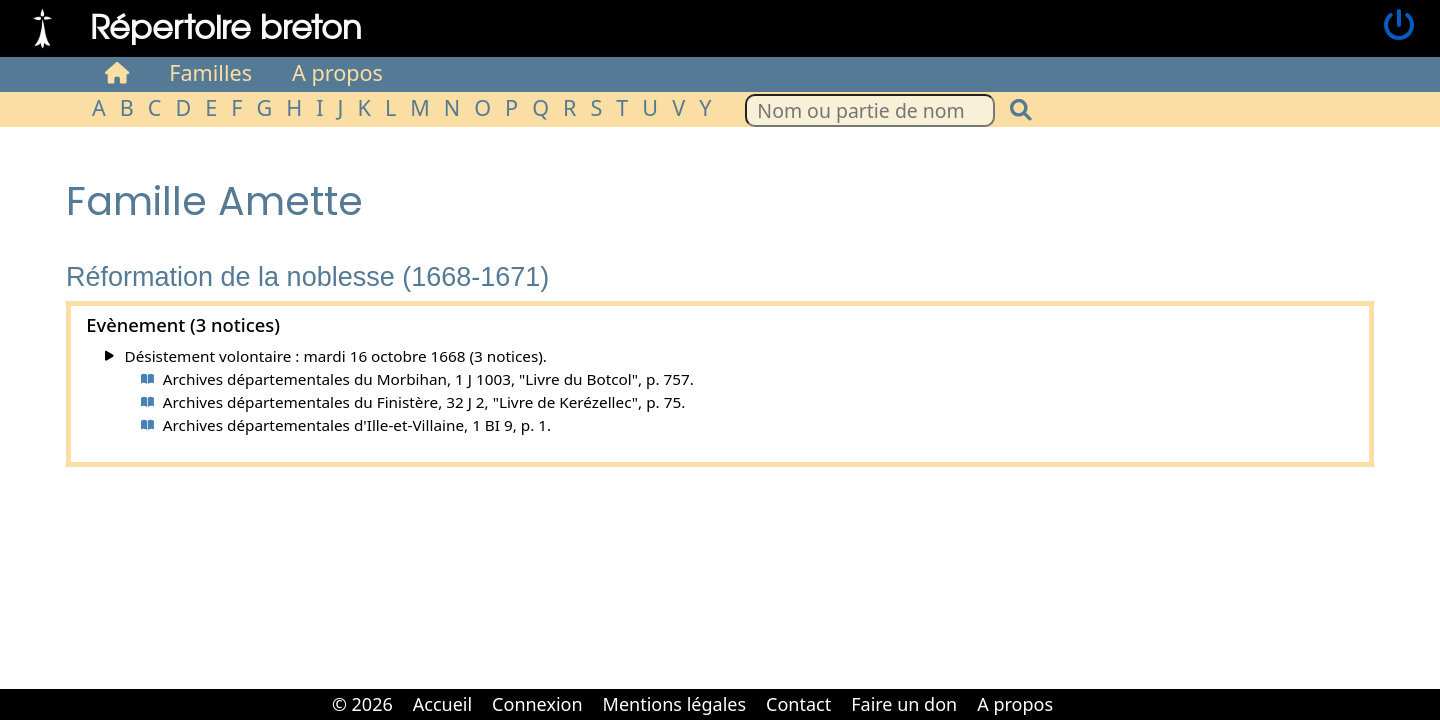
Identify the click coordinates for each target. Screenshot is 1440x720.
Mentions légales (674, 704)
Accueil (442, 704)
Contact (798, 704)
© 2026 (362, 704)
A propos (337, 72)
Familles (210, 72)
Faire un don (904, 704)
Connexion (537, 704)
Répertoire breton (226, 25)
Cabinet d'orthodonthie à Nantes (1077, 690)
